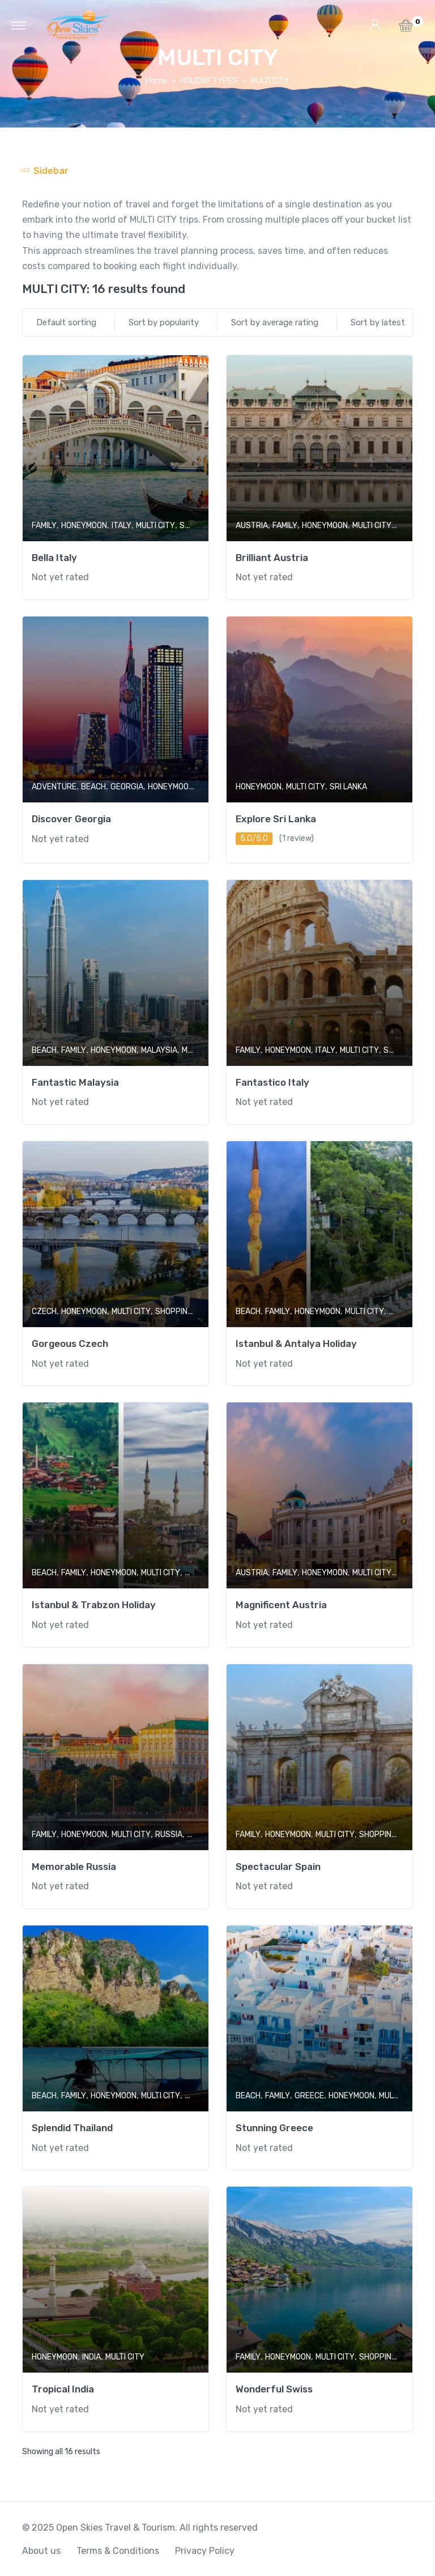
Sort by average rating (274, 322)
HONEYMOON (84, 525)
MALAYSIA (159, 1050)
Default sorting (66, 322)
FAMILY (44, 525)
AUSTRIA (252, 525)
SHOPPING (174, 1311)
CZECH (44, 1311)
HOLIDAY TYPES (208, 81)
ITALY (121, 525)
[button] (406, 29)
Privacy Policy (204, 2550)
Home (156, 81)
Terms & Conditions (117, 2550)
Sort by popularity (164, 322)
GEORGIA (126, 787)
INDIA (91, 2357)
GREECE (309, 2096)
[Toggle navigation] (18, 25)
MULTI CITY (155, 525)
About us (41, 2550)
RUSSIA (168, 1834)
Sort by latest (378, 322)
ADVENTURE (54, 787)
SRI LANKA (348, 787)
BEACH (93, 787)
